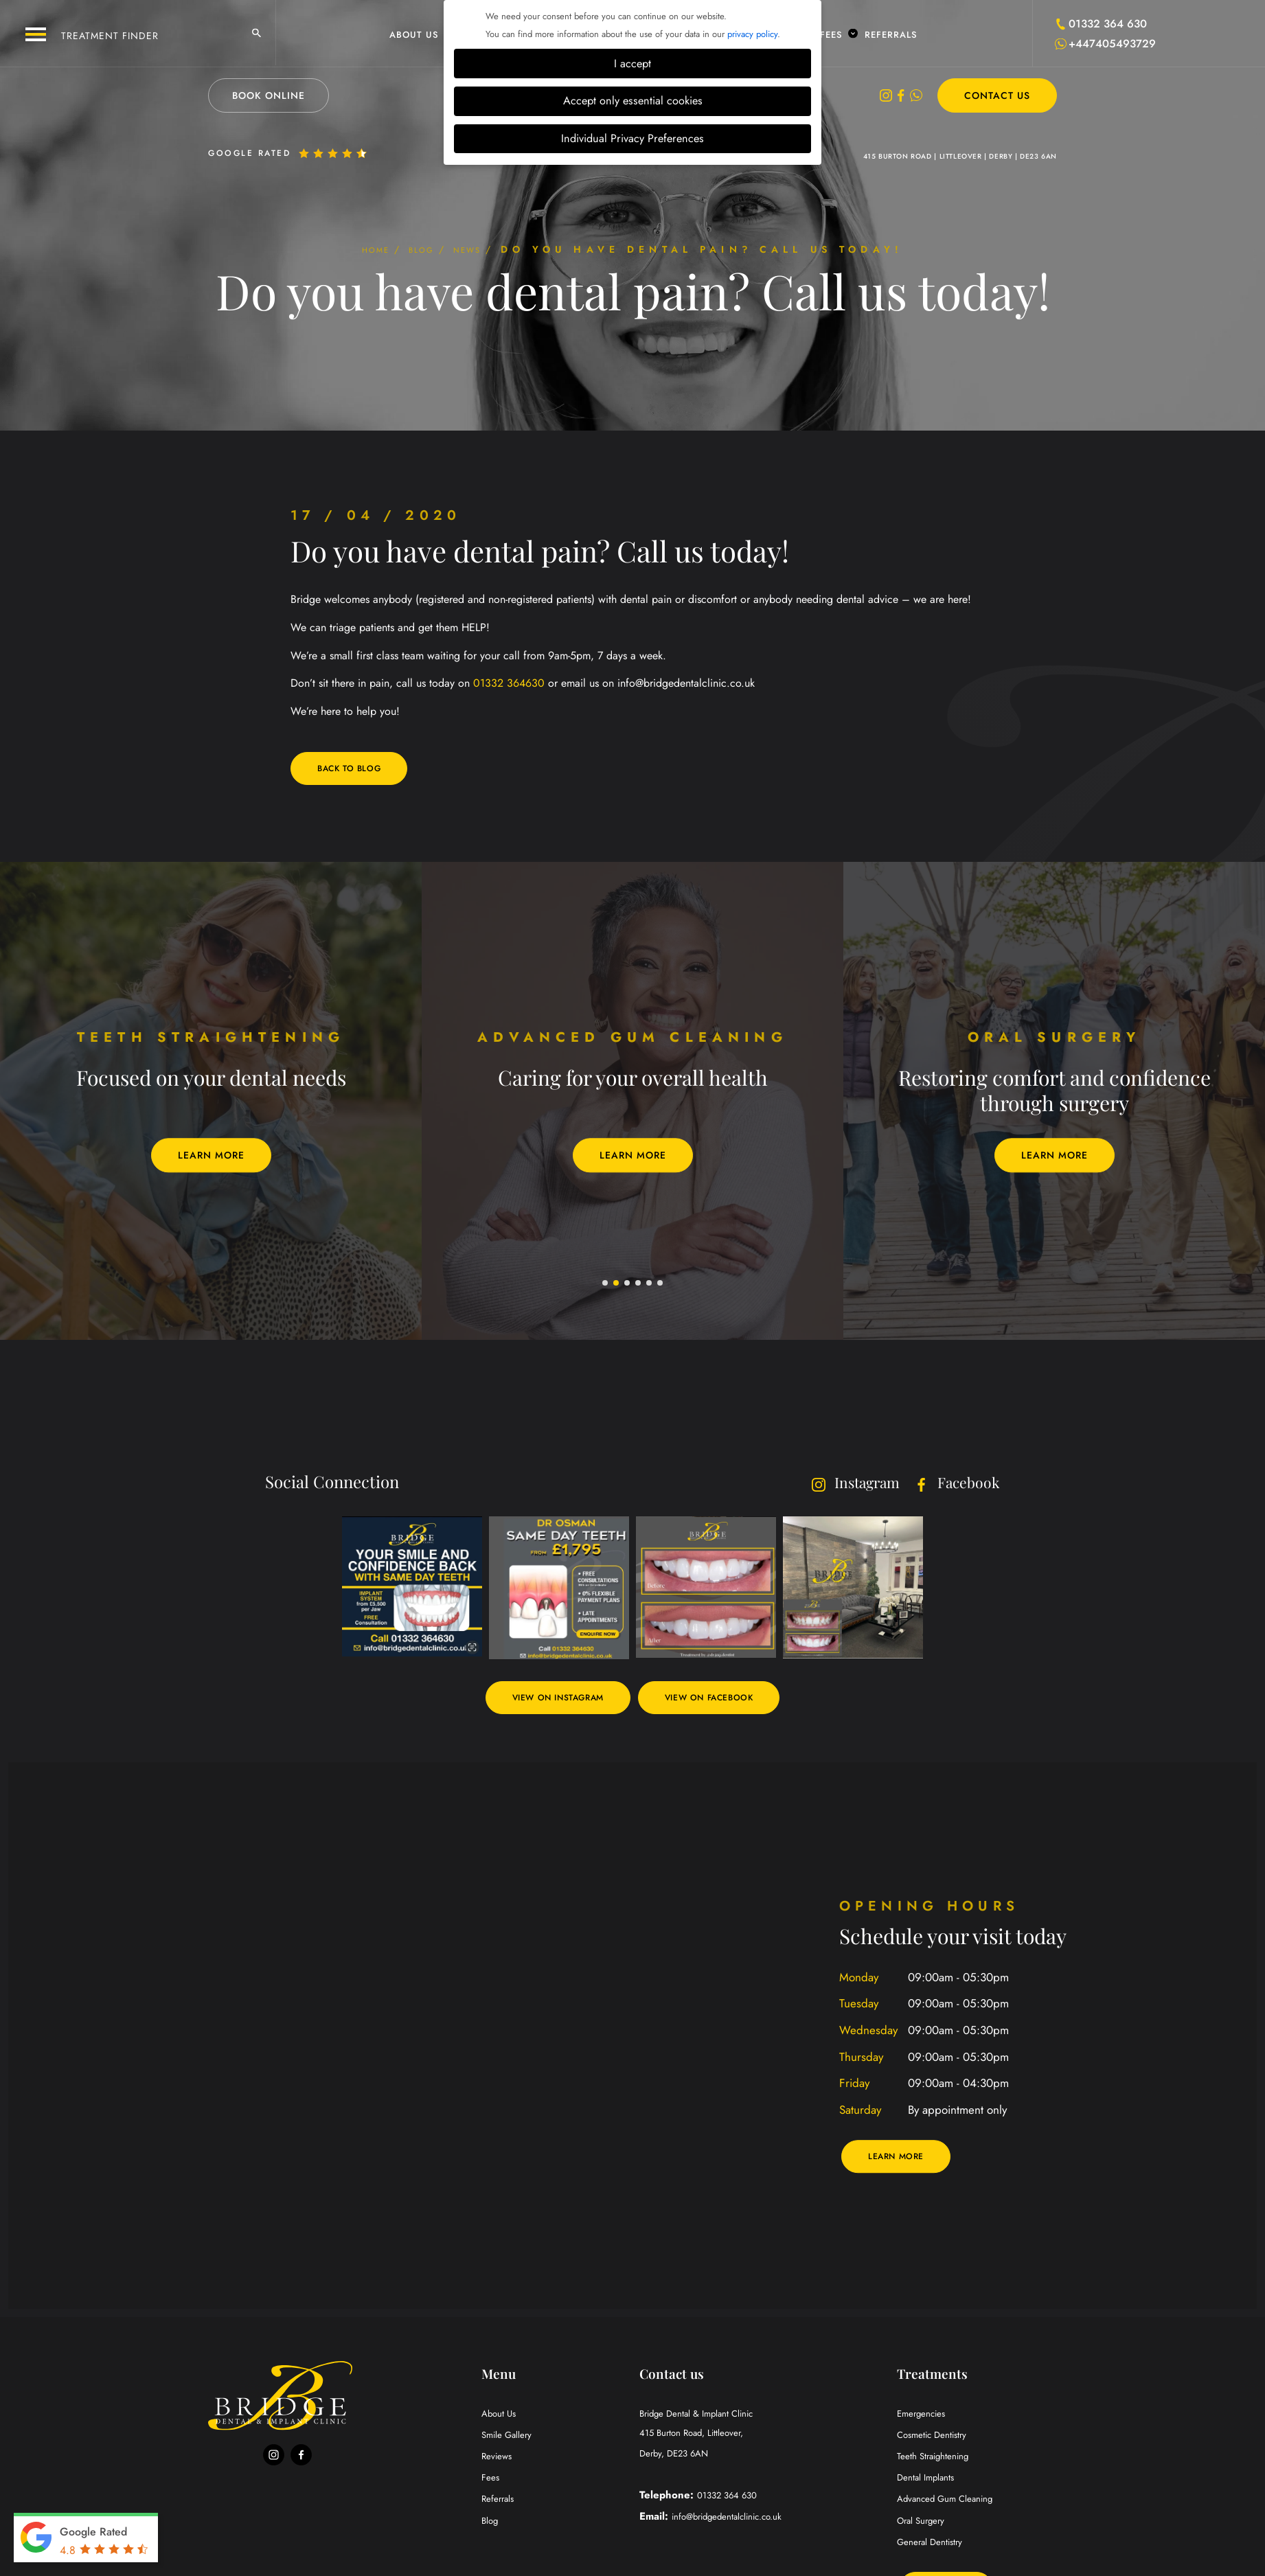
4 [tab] (638, 1284)
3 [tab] (627, 1284)
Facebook (951, 1483)
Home (356, 249)
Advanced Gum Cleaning (953, 2501)
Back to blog (355, 769)
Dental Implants (930, 2479)
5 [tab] (649, 1284)
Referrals (891, 34)
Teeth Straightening (940, 2458)
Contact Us (997, 95)
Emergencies (925, 2416)
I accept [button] (632, 63)
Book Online (268, 95)
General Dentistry (935, 2543)
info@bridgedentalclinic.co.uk (737, 2521)
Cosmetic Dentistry (938, 2437)
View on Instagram (548, 1699)
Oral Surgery (925, 2522)
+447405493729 (1112, 44)
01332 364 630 (1108, 24)
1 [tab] (605, 1284)
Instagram (836, 1483)
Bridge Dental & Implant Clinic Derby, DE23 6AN (762, 2437)
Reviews (498, 2458)
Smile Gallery (510, 2437)
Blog (421, 249)
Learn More (211, 1156)
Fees (837, 34)
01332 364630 (509, 683)
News (487, 249)
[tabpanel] (211, 1102)
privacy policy (752, 34)
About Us (420, 34)
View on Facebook (720, 1699)
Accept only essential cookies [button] (633, 101)
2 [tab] (616, 1284)
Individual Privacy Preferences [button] (632, 138)
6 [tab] (660, 1284)
